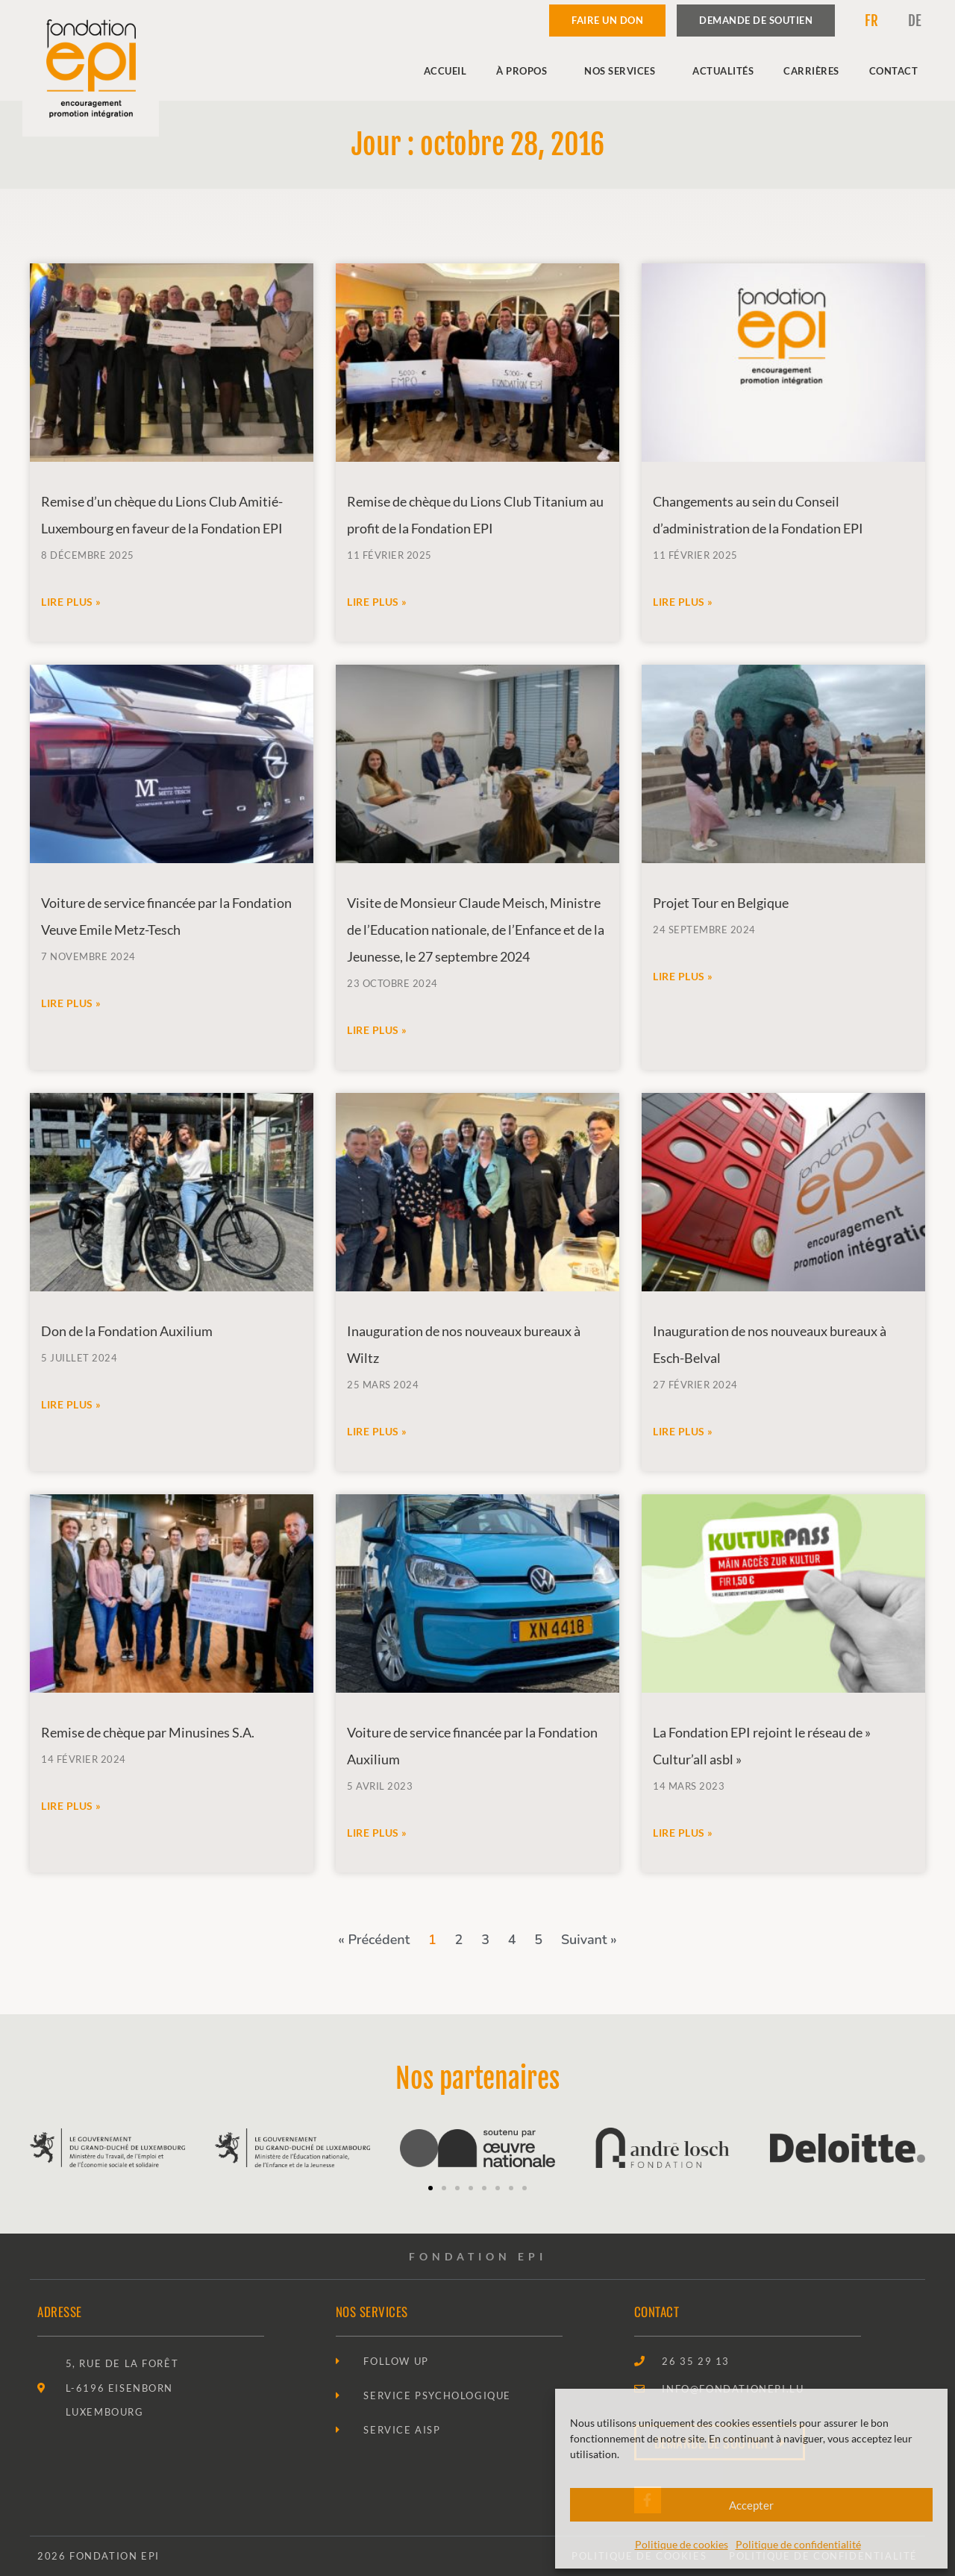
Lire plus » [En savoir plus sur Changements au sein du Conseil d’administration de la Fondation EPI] (683, 601)
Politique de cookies (681, 2544)
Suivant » (589, 1940)
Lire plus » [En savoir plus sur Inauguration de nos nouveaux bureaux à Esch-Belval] (683, 1431)
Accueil (445, 71)
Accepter (751, 2505)
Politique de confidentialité (798, 2544)
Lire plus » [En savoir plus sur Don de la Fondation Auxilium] (71, 1404)
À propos (525, 70)
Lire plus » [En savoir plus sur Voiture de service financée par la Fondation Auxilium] (377, 1832)
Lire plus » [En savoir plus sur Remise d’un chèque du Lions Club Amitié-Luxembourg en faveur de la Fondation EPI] (71, 601)
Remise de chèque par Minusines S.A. (147, 1732)
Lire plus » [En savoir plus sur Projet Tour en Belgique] (683, 976)
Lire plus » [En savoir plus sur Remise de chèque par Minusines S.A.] (71, 1805)
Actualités (723, 71)
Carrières (811, 71)
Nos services (623, 70)
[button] (430, 2188)
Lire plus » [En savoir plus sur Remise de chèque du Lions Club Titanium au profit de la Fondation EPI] (377, 601)
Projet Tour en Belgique (721, 902)
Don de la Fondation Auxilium (127, 1331)
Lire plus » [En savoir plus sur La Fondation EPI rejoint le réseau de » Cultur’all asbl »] (683, 1832)
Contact (893, 71)
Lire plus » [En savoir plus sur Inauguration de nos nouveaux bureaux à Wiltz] (377, 1431)
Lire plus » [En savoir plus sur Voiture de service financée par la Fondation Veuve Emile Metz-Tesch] (71, 1003)
